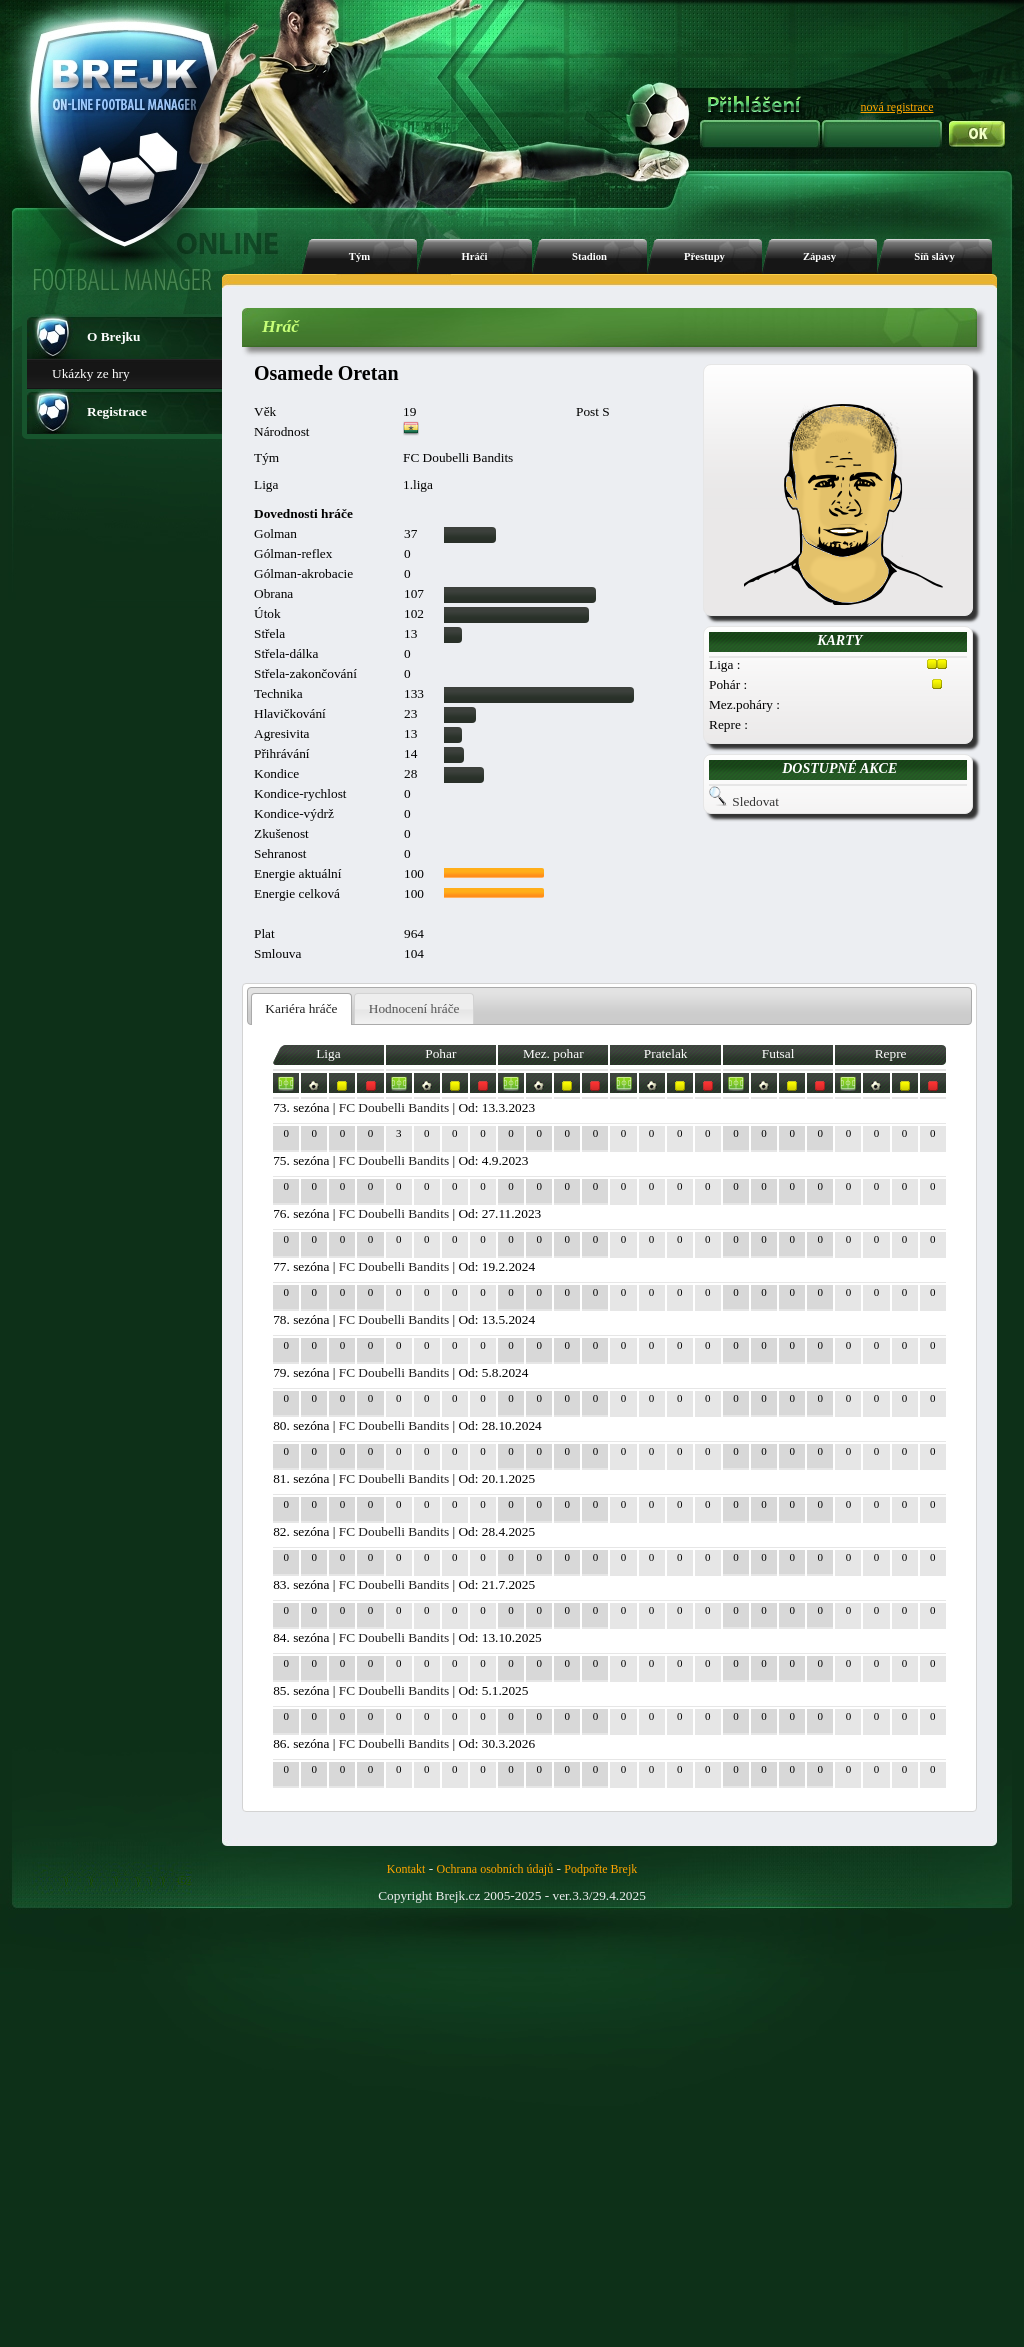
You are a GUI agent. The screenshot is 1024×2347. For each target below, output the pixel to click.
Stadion (589, 256)
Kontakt (406, 1869)
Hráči (474, 256)
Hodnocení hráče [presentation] (414, 1008)
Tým (359, 256)
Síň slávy (934, 256)
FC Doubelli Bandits (394, 1107)
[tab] (301, 1009)
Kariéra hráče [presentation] (301, 1008)
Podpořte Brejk (600, 1869)
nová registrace (897, 107)
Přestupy (704, 256)
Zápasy (819, 256)
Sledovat (755, 801)
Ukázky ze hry (91, 373)
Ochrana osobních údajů (495, 1869)
